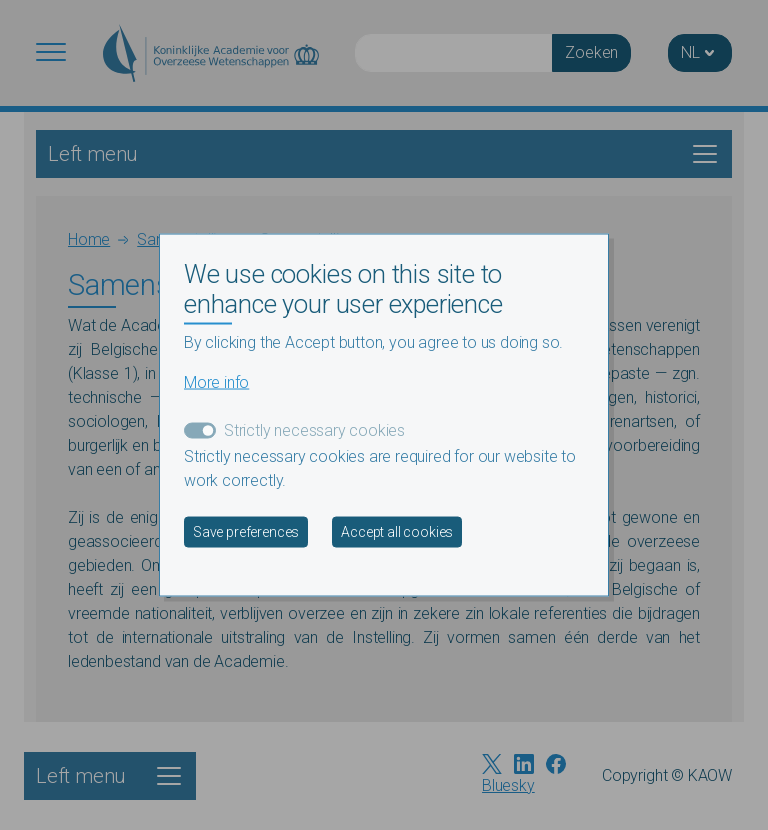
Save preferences (246, 531)
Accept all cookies (397, 531)
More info (216, 381)
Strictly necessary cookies (314, 429)
